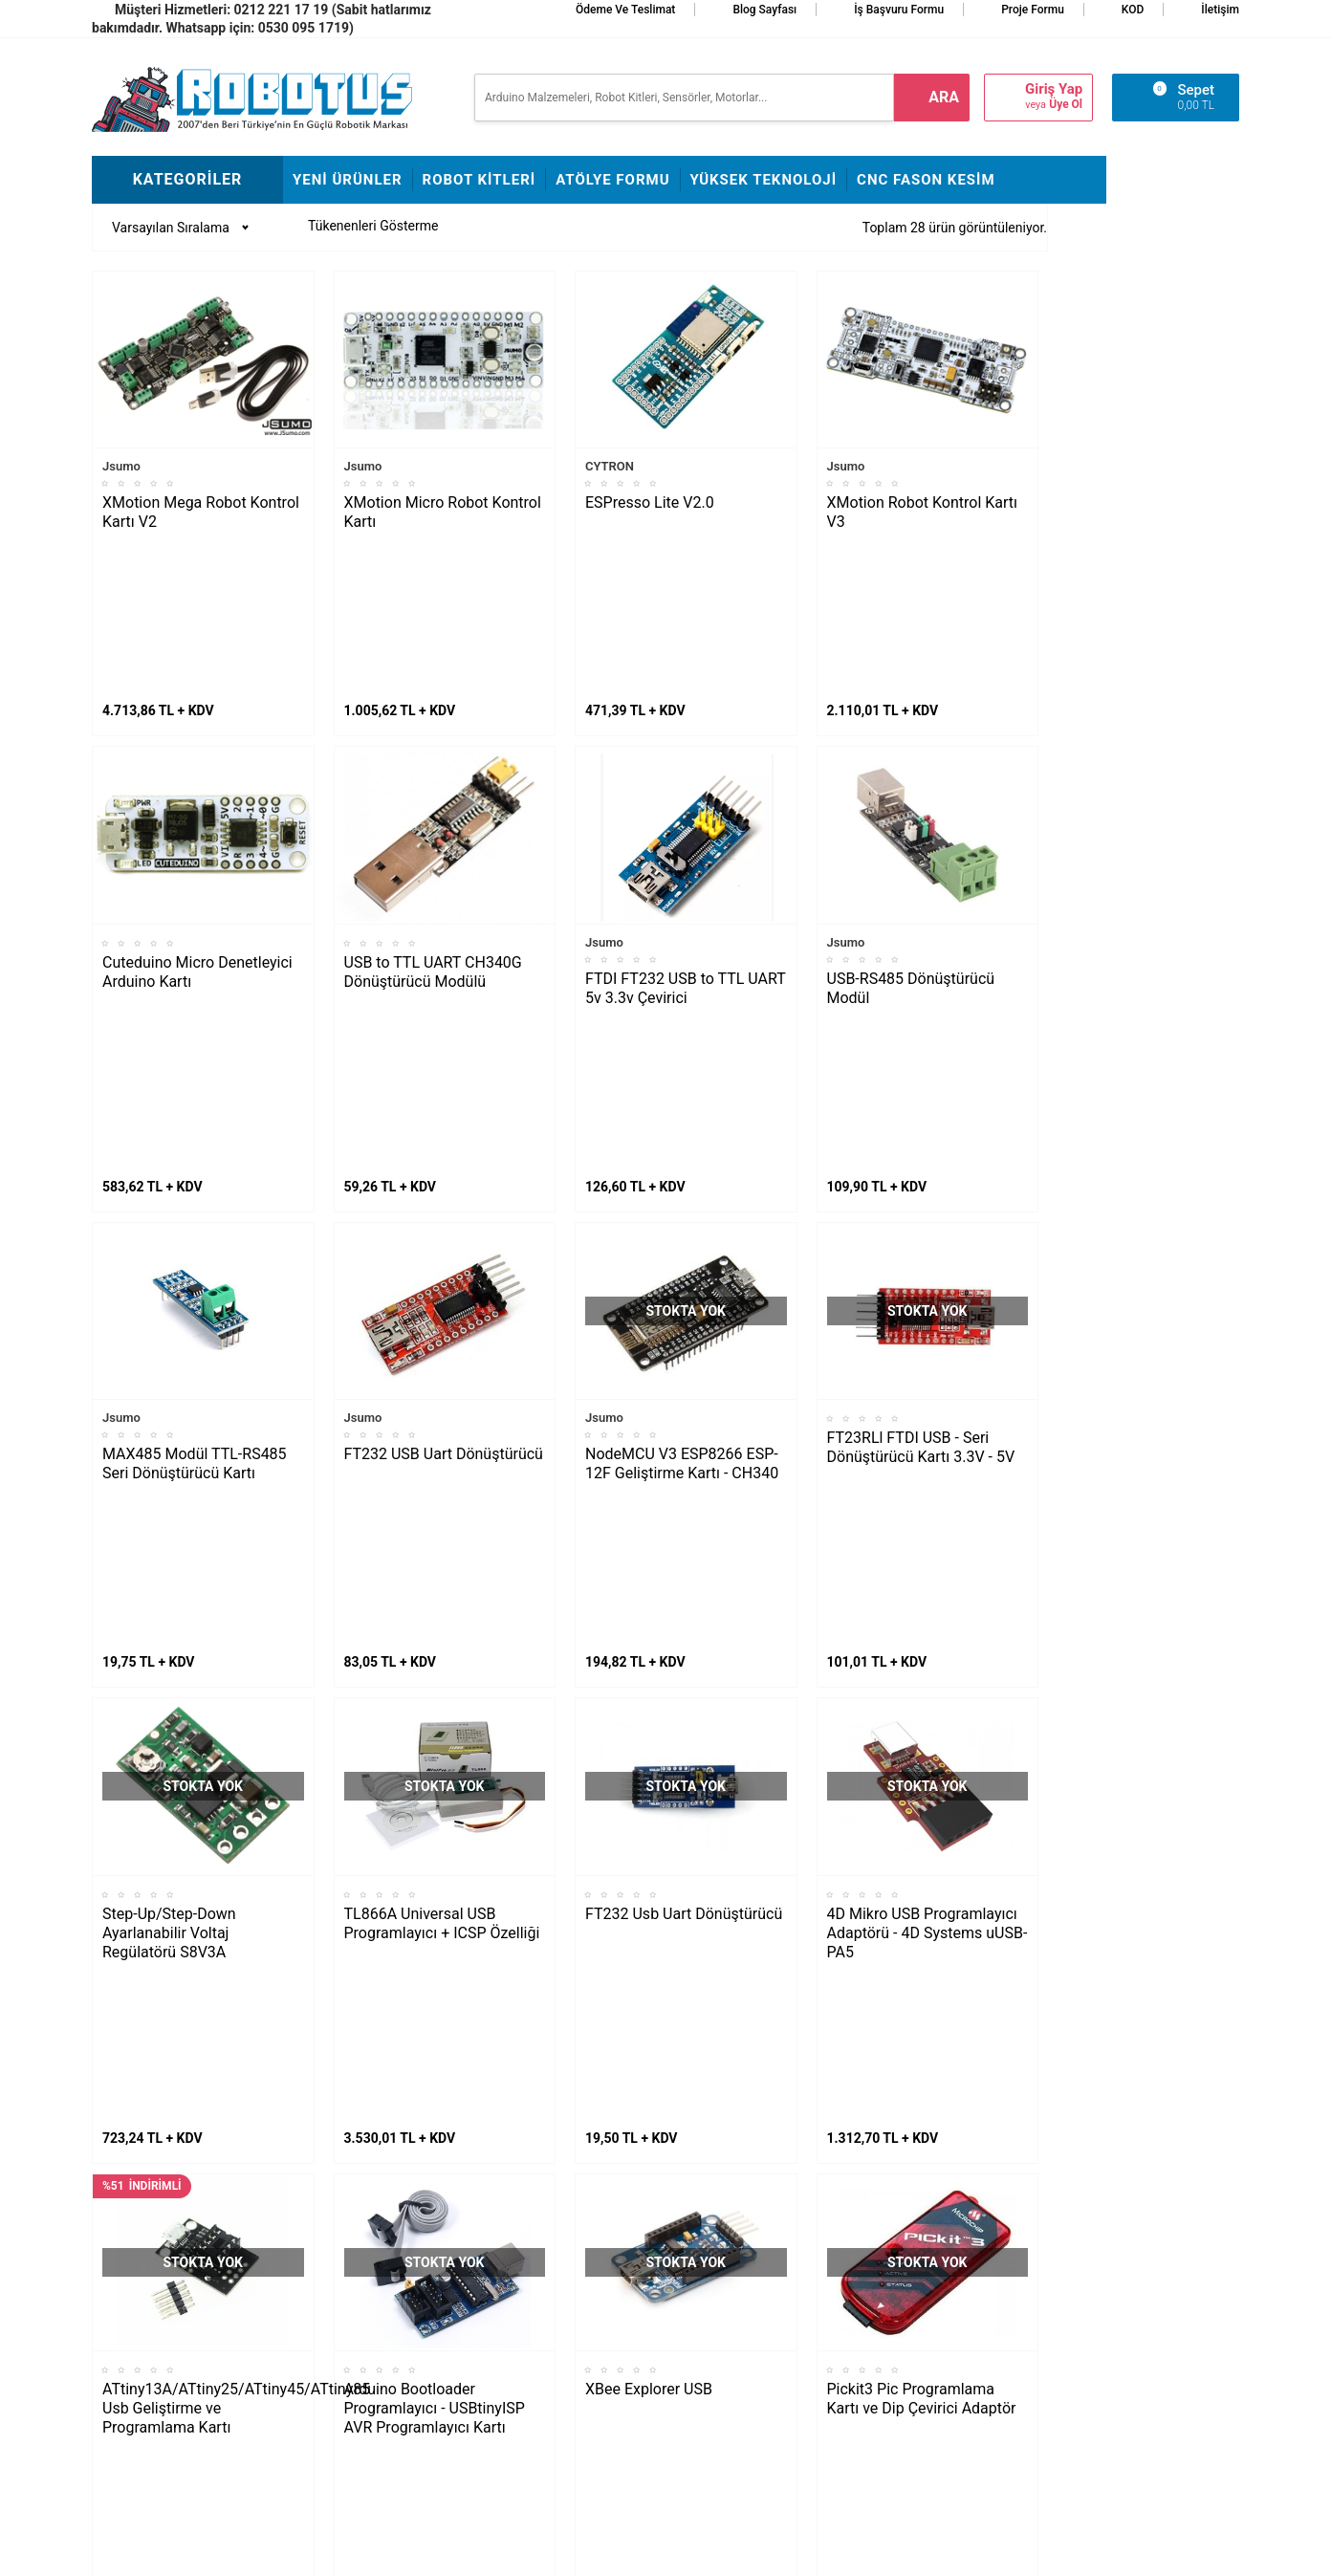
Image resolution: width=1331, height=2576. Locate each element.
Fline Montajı (330, 2229)
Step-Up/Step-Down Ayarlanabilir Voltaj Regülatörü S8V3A (169, 1445)
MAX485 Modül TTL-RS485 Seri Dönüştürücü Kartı (194, 1138)
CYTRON (609, 466)
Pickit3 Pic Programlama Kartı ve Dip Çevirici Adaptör (921, 1748)
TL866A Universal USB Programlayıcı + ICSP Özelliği (442, 1435)
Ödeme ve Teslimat (625, 9)
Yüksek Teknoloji (764, 179)
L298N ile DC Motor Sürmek (182, 2229)
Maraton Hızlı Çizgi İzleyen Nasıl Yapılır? (177, 2329)
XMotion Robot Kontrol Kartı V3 (922, 512)
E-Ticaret (610, 2552)
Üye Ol (1065, 104)
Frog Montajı (329, 2257)
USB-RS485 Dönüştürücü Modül (911, 825)
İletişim (1220, 9)
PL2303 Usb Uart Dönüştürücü (401, 2061)
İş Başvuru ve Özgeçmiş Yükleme (553, 2301)
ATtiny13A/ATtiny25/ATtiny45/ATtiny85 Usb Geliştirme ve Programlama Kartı (208, 1758)
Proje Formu (1032, 9)
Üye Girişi (702, 2343)
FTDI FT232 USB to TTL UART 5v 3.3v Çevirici (685, 825)
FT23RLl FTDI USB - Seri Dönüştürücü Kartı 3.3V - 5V (921, 1122)
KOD (1133, 9)
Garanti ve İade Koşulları (746, 2372)
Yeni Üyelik (706, 2286)
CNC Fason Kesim (926, 179)
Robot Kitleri (479, 179)
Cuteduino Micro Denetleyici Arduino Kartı (197, 809)
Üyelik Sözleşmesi (727, 2315)
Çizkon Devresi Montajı (359, 2343)
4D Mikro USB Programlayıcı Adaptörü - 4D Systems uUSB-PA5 (927, 1445)
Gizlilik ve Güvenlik (728, 2401)
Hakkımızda (518, 2257)
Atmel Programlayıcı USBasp (199, 2051)
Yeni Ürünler (348, 179)
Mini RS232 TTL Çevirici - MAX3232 (911, 2061)
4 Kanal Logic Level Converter (686, 2051)
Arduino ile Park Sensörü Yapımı (172, 2387)
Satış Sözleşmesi (533, 2343)
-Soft (571, 2552)
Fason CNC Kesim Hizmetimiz (537, 2415)
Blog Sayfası (764, 9)
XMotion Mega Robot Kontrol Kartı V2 (200, 512)
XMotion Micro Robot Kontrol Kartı (442, 512)
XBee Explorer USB (648, 1739)
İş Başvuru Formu (899, 9)
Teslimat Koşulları (727, 2257)
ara (943, 97)
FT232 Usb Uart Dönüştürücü (683, 1426)
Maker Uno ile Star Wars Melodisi (171, 2272)
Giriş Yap (1053, 89)
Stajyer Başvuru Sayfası (553, 2229)
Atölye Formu (612, 179)
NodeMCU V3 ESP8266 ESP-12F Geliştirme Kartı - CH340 (681, 1138)
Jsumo (121, 466)
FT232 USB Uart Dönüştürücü (443, 1129)
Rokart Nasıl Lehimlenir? (363, 2315)
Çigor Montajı (332, 2286)
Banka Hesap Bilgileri (545, 2372)
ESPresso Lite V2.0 (649, 502)
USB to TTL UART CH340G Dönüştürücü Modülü (433, 809)
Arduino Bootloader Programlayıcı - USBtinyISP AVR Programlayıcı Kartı (434, 1758)
